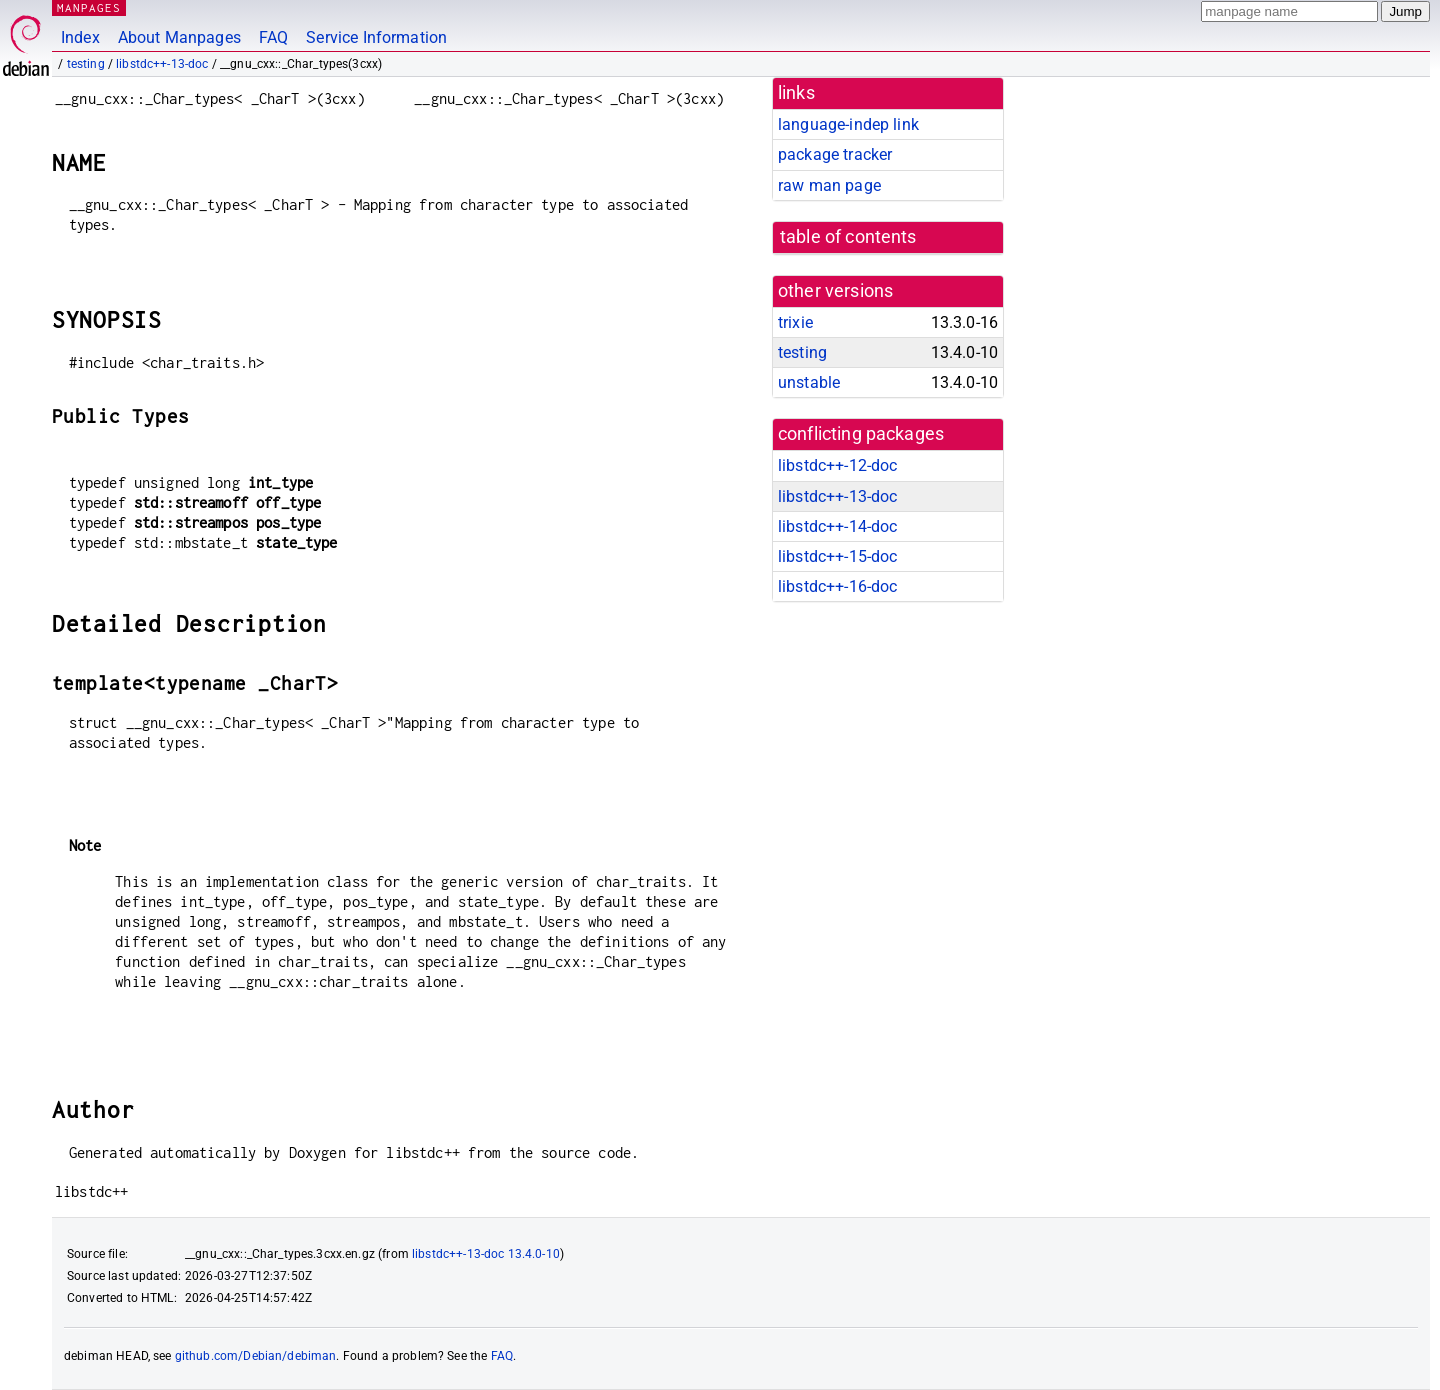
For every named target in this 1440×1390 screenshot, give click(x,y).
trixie (795, 322)
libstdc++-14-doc (837, 526)
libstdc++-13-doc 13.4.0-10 (486, 1254)
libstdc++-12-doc (837, 465)
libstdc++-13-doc (162, 64)
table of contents (848, 237)
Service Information (376, 37)
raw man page (829, 185)
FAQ (273, 37)
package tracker (835, 154)
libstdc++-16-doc (837, 586)
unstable (809, 382)
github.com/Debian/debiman (256, 1356)
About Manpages (179, 37)
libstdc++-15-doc (837, 556)
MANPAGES (89, 7)
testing (86, 64)
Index (80, 37)
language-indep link (848, 124)
